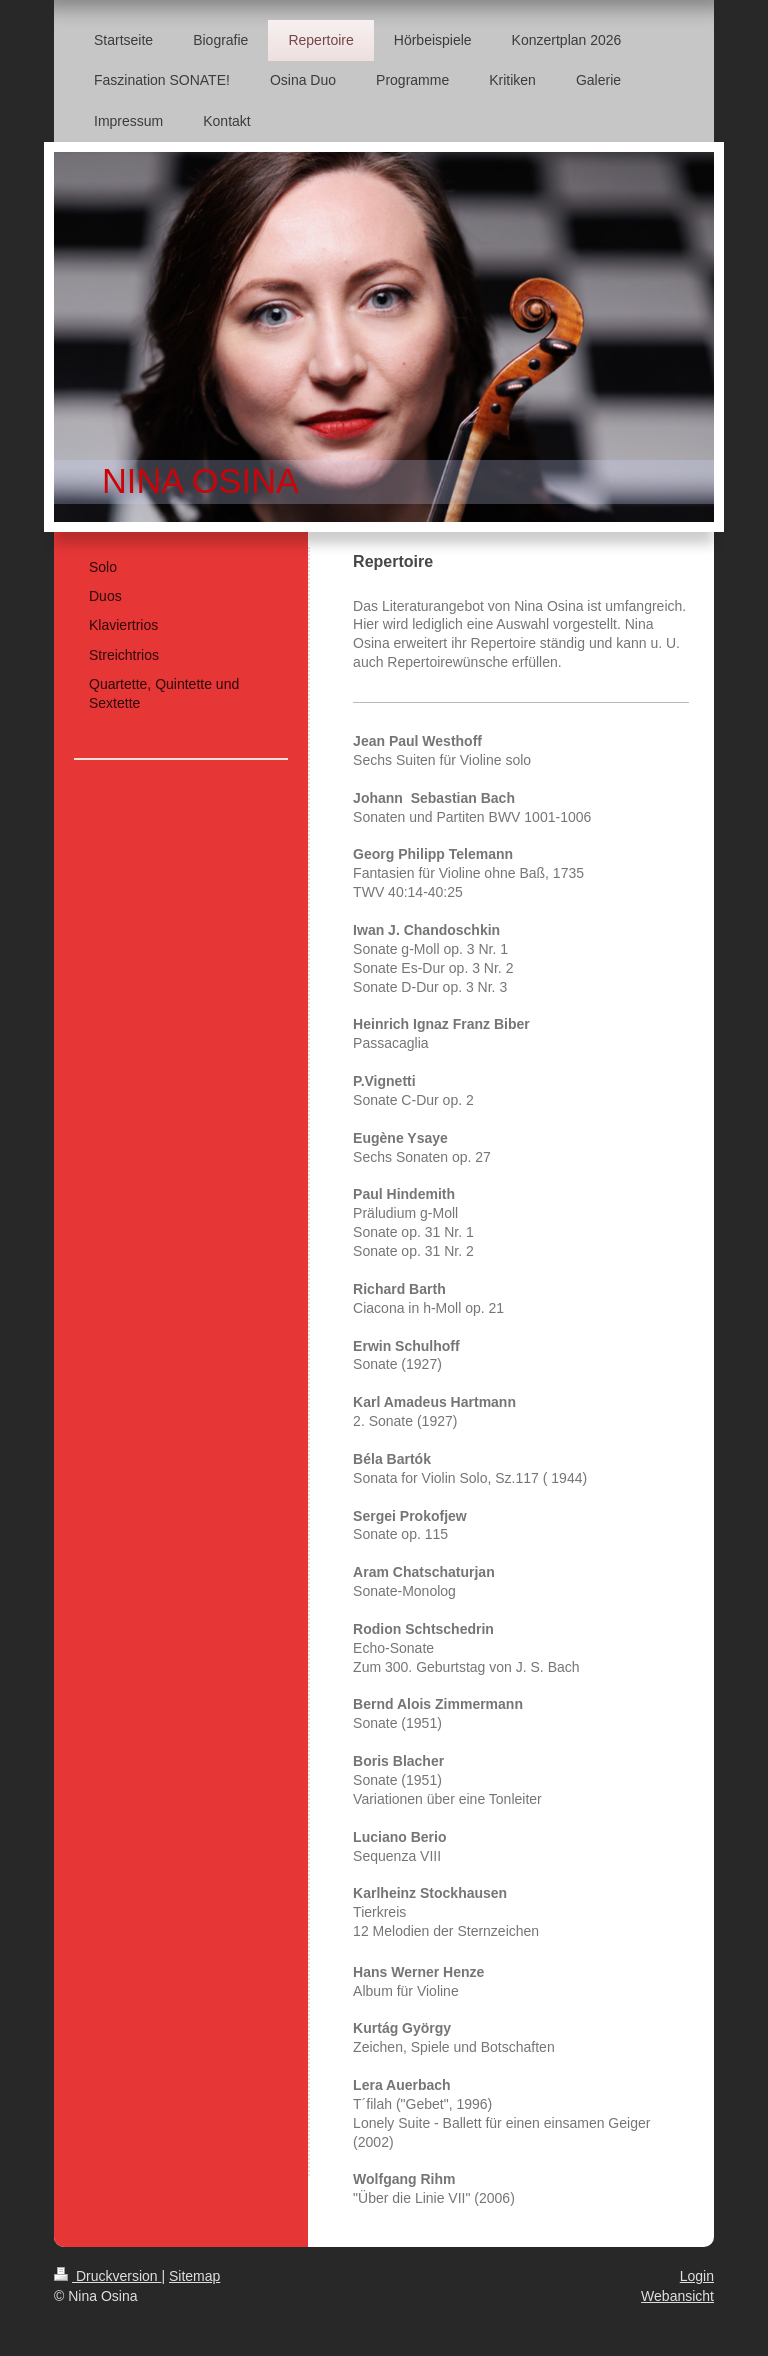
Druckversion (107, 2276)
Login (697, 2276)
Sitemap (194, 2276)
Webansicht (677, 2296)
